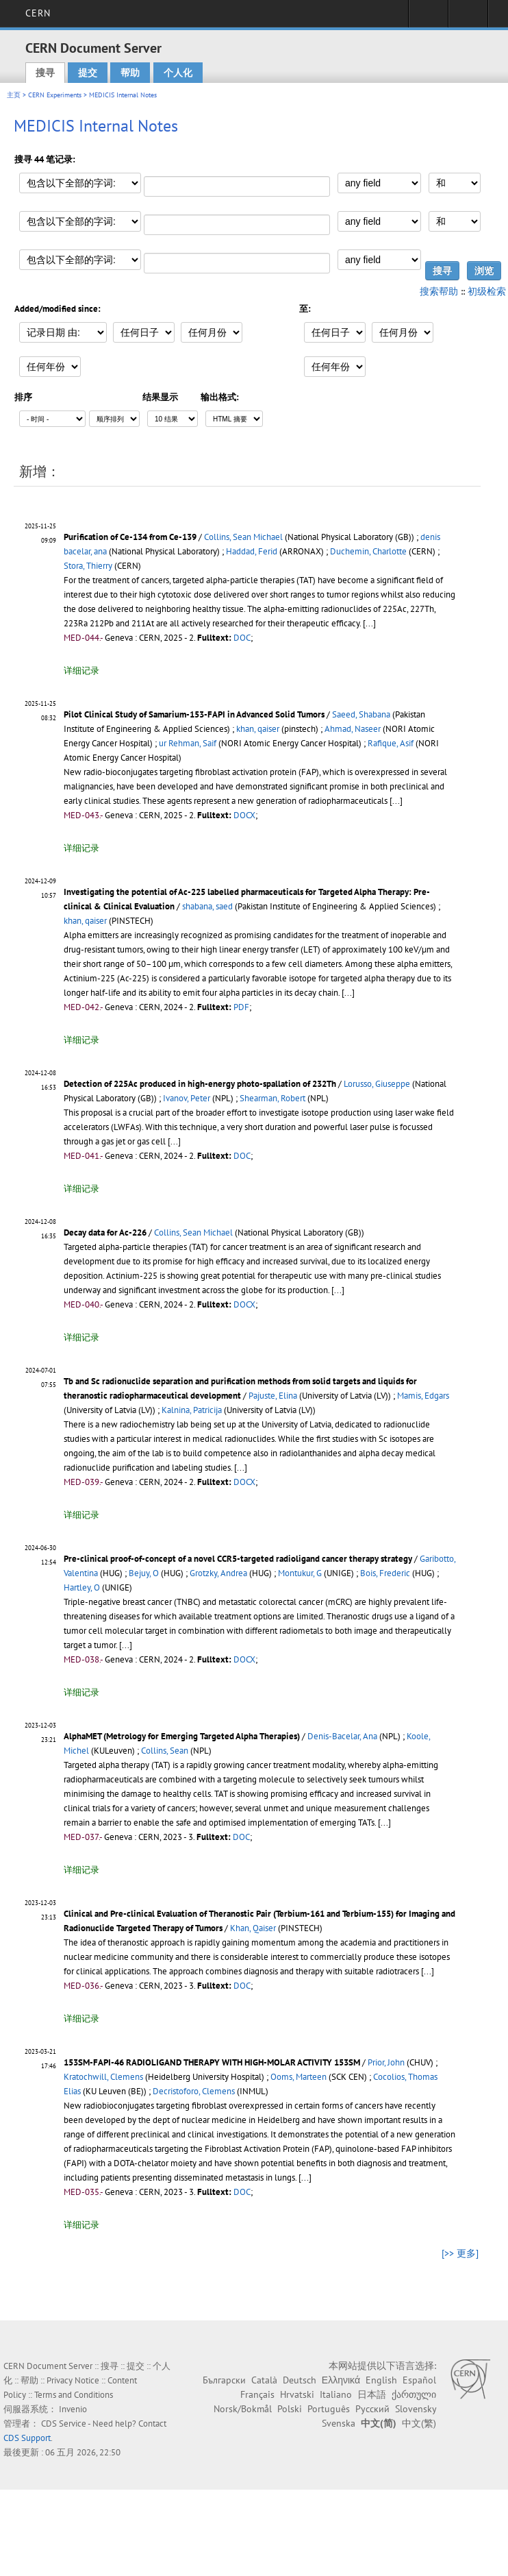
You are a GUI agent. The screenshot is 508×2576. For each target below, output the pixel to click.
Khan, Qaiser (253, 1928)
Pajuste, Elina (273, 1395)
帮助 (130, 72)
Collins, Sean (164, 1750)
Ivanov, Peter (186, 1098)
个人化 (178, 72)
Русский (372, 2409)
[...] (369, 623)
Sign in (428, 18)
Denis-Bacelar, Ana (342, 1736)
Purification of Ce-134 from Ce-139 (130, 537)
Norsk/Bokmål (243, 2409)
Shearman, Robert (272, 1098)
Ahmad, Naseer (353, 729)
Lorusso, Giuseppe (377, 1084)
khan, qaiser (257, 729)
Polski (289, 2409)
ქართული (414, 2394)
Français (257, 2394)
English (381, 2380)
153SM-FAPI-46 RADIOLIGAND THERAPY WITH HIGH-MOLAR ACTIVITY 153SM (212, 2062)
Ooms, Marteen (298, 2077)
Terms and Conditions (73, 2395)
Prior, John (386, 2062)
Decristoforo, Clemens (194, 2091)
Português (328, 2409)
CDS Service (63, 2423)
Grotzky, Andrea (218, 1573)
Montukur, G (300, 1573)
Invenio (73, 2409)
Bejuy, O (144, 1573)
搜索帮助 (439, 291)
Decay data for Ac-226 (105, 1232)
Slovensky (415, 2409)
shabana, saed (207, 906)
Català (264, 2380)
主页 (14, 94)
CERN (38, 13)
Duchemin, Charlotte (368, 551)
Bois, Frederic (385, 1573)
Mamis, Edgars (423, 1395)
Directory (467, 18)
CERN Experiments (54, 94)
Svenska (338, 2423)
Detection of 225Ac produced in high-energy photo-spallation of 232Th (200, 1084)
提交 (87, 72)
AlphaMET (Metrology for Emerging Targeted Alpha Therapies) (182, 1736)
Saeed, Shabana (361, 714)
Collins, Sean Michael (243, 537)
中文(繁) (419, 2423)
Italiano (336, 2394)
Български (224, 2380)
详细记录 (81, 670)
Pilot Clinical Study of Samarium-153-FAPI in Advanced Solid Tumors (194, 714)
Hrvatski (297, 2394)
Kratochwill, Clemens (103, 2077)
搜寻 (45, 72)
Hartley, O (82, 1587)
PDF (241, 1007)
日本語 (371, 2394)
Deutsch (299, 2380)
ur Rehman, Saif (187, 743)
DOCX (244, 815)
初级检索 (487, 291)
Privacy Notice (73, 2380)
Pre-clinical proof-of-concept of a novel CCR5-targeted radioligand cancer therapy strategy (238, 1559)
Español (419, 2380)
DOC (242, 637)
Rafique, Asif (391, 743)
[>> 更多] (460, 2253)
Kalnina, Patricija (192, 1410)
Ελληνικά (341, 2380)
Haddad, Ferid (251, 551)
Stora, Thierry (88, 566)
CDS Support (27, 2438)
